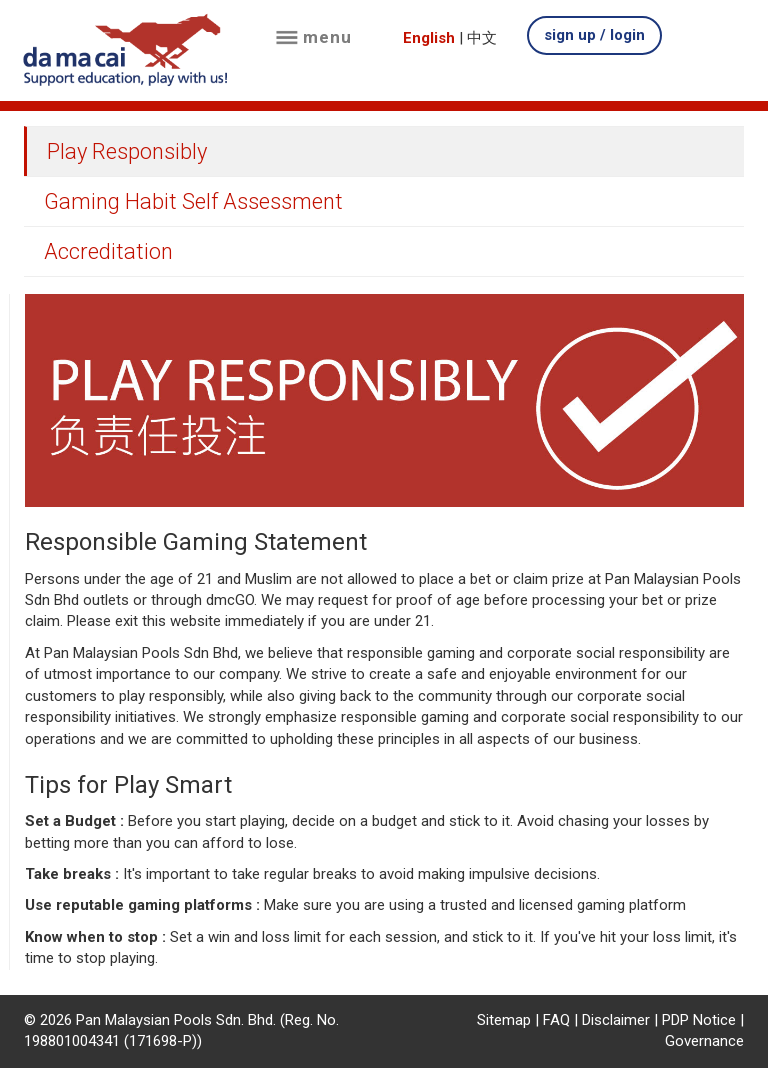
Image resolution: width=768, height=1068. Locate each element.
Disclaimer (616, 1020)
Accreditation (108, 251)
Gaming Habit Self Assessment (193, 201)
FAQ (556, 1020)
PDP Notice (699, 1020)
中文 (482, 38)
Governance (704, 1041)
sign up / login (594, 35)
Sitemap (504, 1020)
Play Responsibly (127, 151)
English (429, 38)
